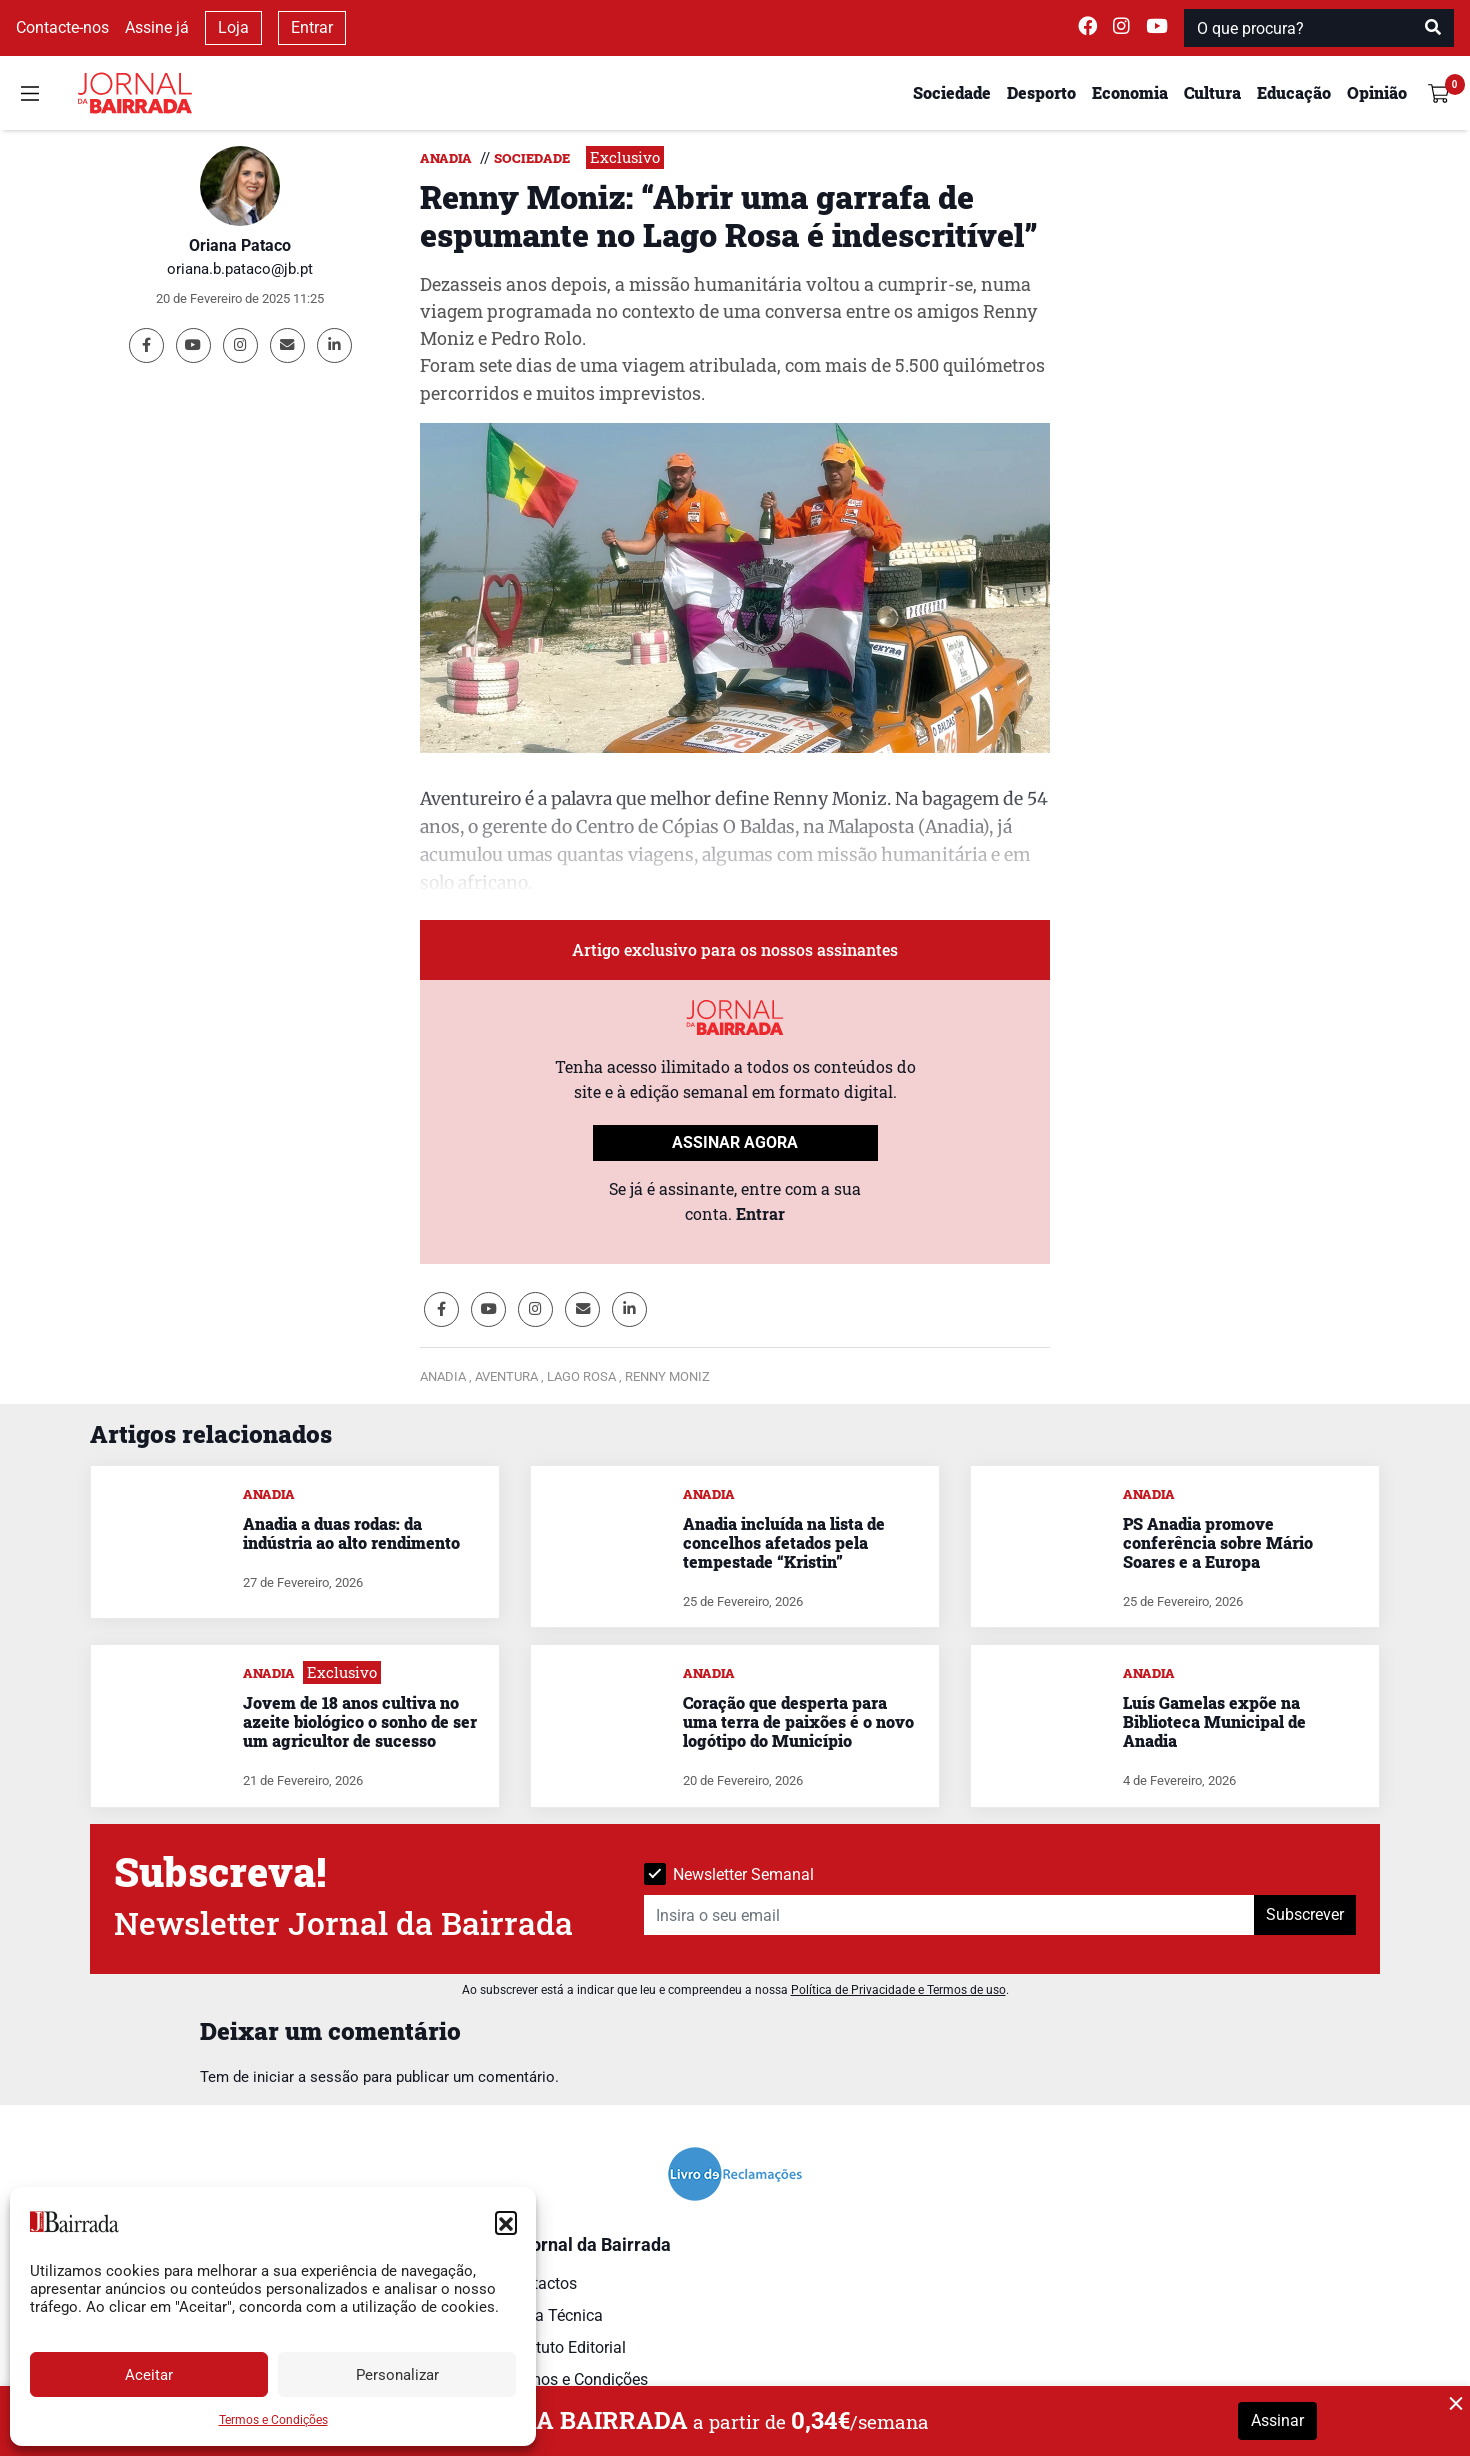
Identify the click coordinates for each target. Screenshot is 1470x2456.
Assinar (1277, 2420)
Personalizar (397, 2375)
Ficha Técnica (554, 2315)
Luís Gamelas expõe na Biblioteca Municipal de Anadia (1214, 1721)
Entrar (312, 27)
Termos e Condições (273, 2420)
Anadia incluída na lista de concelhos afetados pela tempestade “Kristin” (784, 1542)
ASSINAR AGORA (735, 1142)
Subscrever (1305, 1914)
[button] (506, 2222)
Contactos (541, 2283)
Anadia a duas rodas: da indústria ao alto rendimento (351, 1533)
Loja (233, 27)
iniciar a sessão (306, 2077)
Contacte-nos (62, 27)
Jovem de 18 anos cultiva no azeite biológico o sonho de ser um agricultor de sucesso (360, 1721)
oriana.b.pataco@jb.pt (240, 269)
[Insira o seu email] (949, 1915)
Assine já (157, 27)
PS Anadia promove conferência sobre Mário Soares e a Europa (1218, 1542)
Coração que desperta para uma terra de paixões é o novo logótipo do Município (798, 1721)
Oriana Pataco (240, 245)
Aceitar (149, 2375)
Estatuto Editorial (565, 2347)
